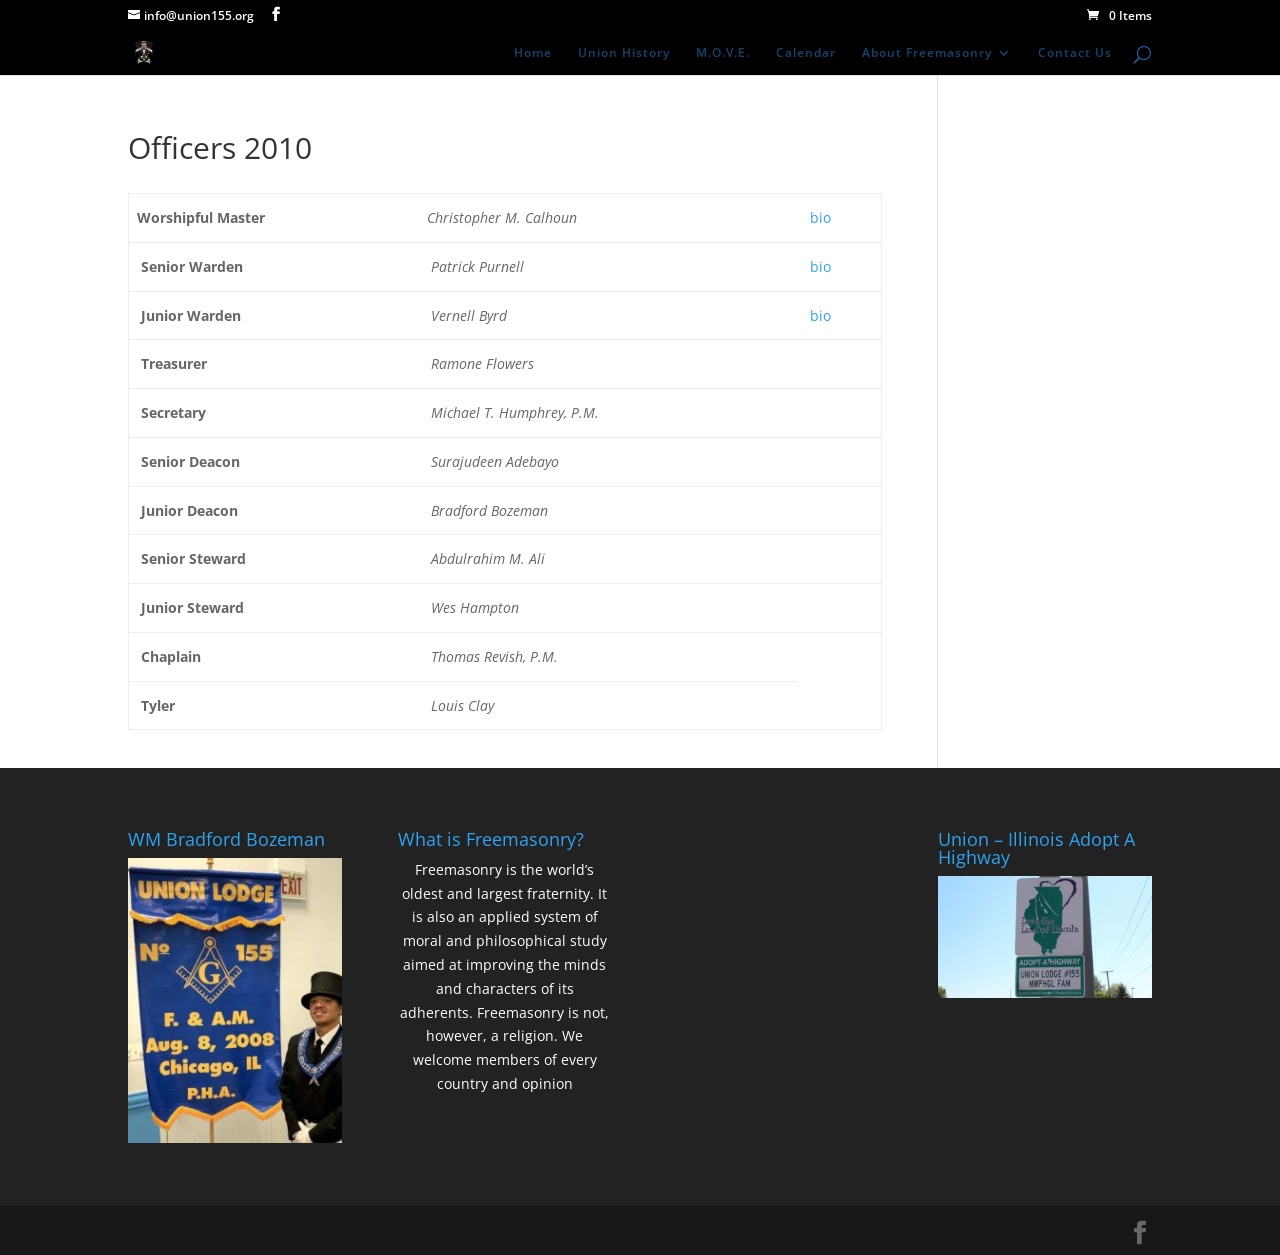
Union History (624, 53)
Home (533, 53)
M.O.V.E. (723, 53)
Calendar (806, 53)
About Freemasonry (927, 53)
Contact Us (1075, 53)
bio (820, 217)
